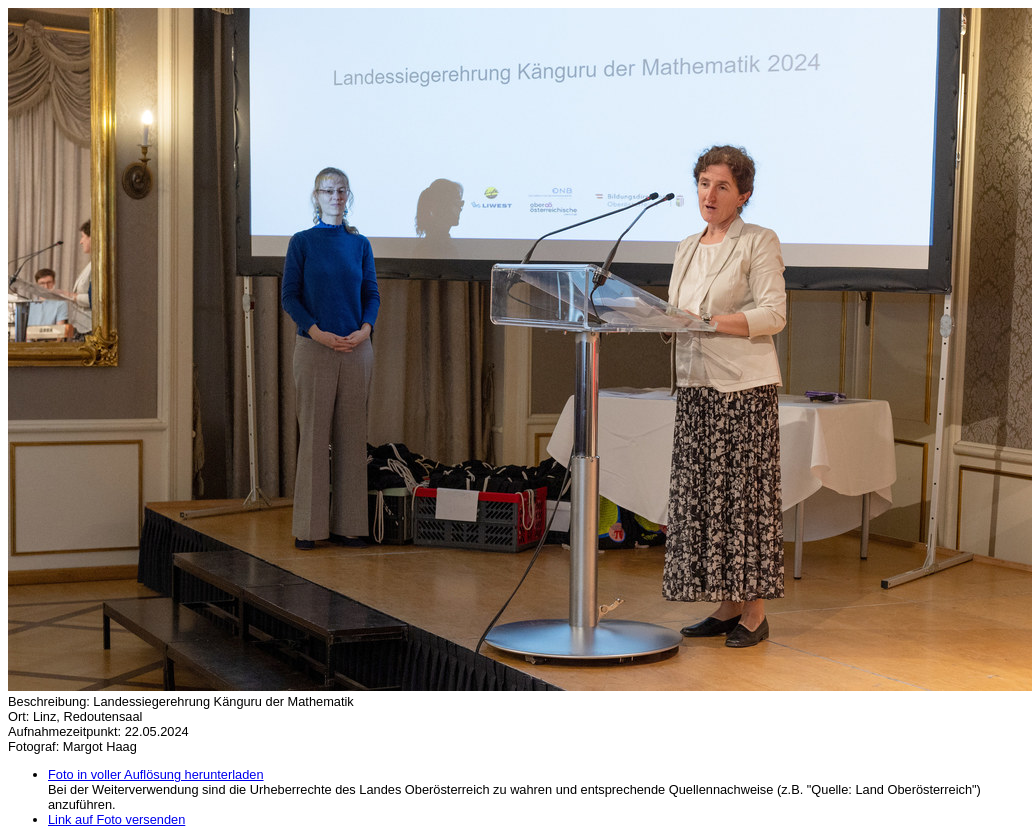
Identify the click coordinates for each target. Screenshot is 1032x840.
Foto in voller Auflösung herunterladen (156, 774)
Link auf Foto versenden (116, 819)
